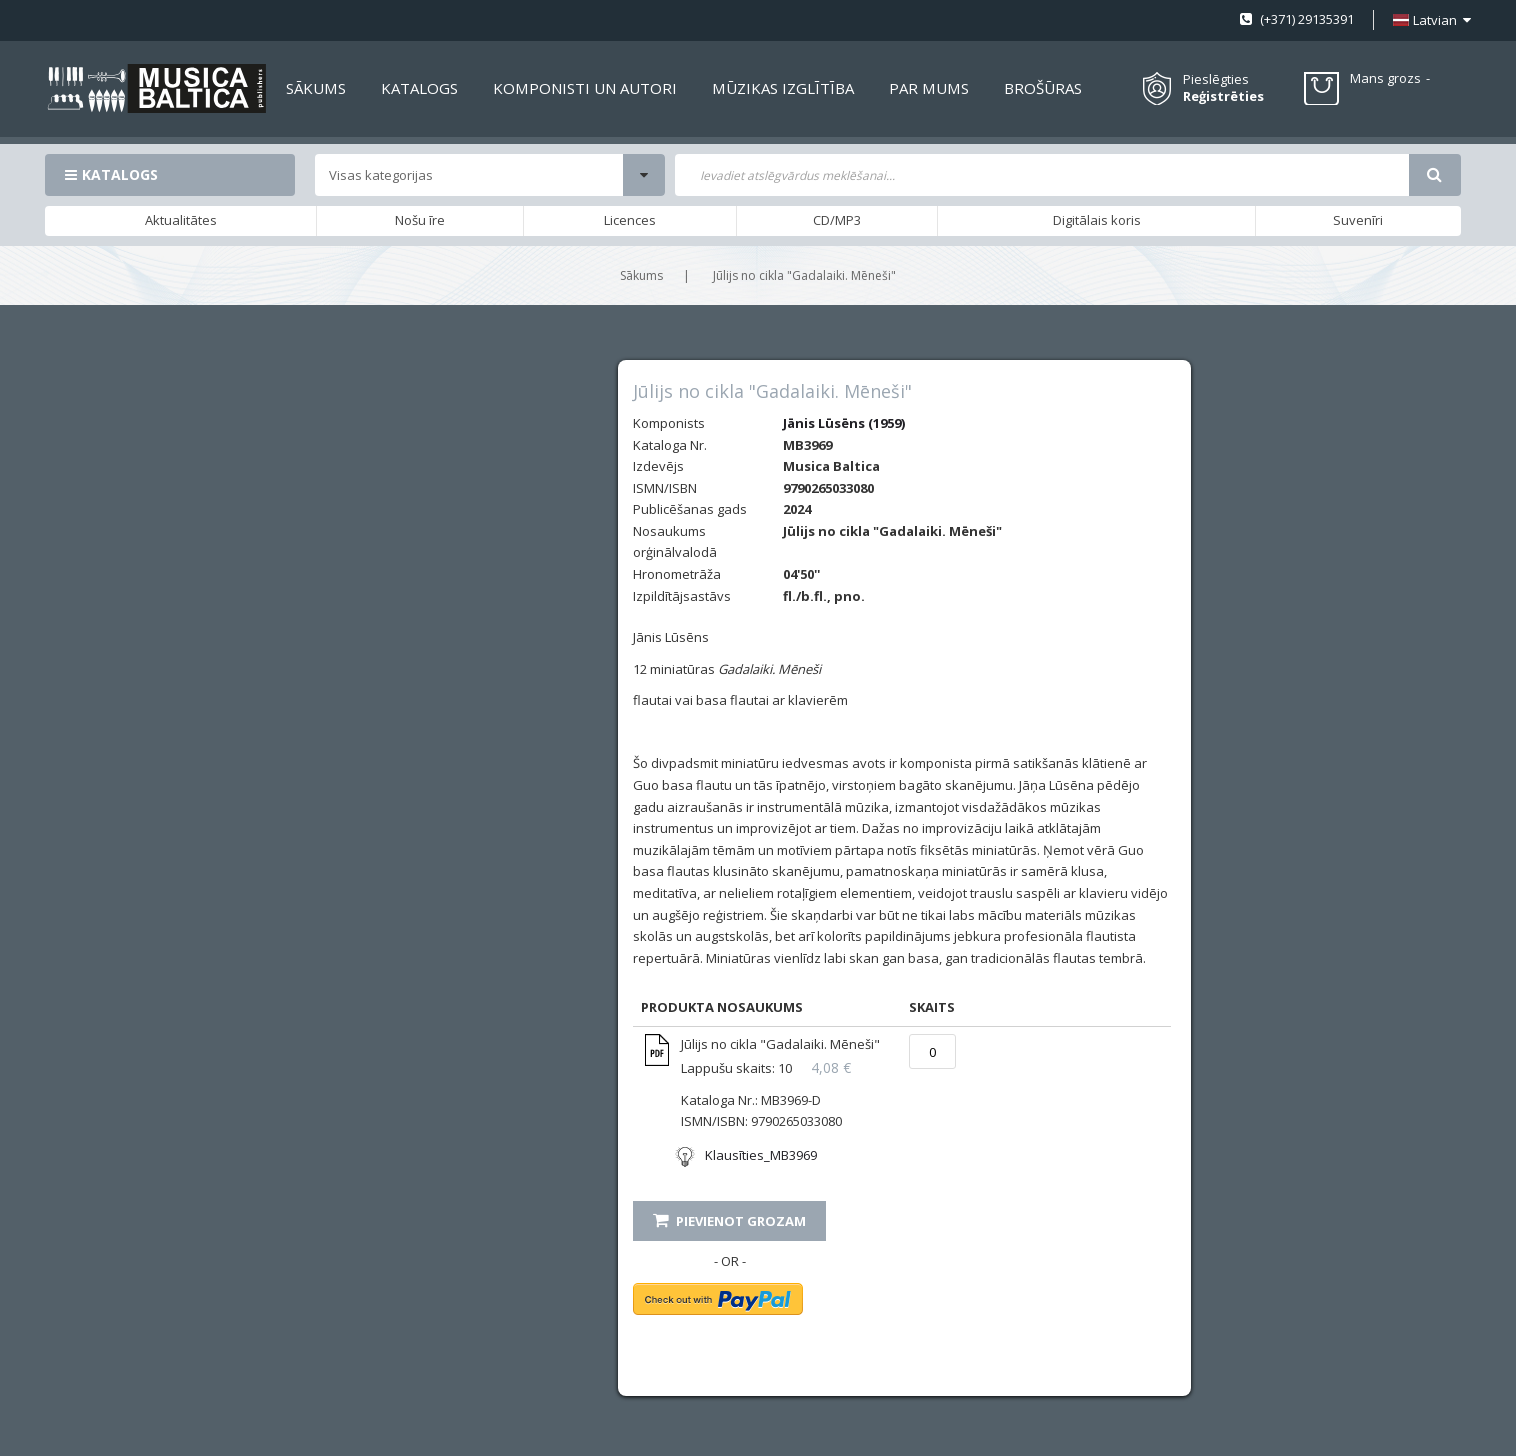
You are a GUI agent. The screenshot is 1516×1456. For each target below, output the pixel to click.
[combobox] (1041, 175)
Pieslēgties (1216, 79)
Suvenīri (1358, 220)
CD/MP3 (837, 220)
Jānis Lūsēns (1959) (844, 423)
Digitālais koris (1097, 220)
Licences (630, 220)
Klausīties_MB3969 (761, 1155)
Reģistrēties (1223, 96)
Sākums (641, 275)
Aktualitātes (181, 220)
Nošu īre (420, 220)
